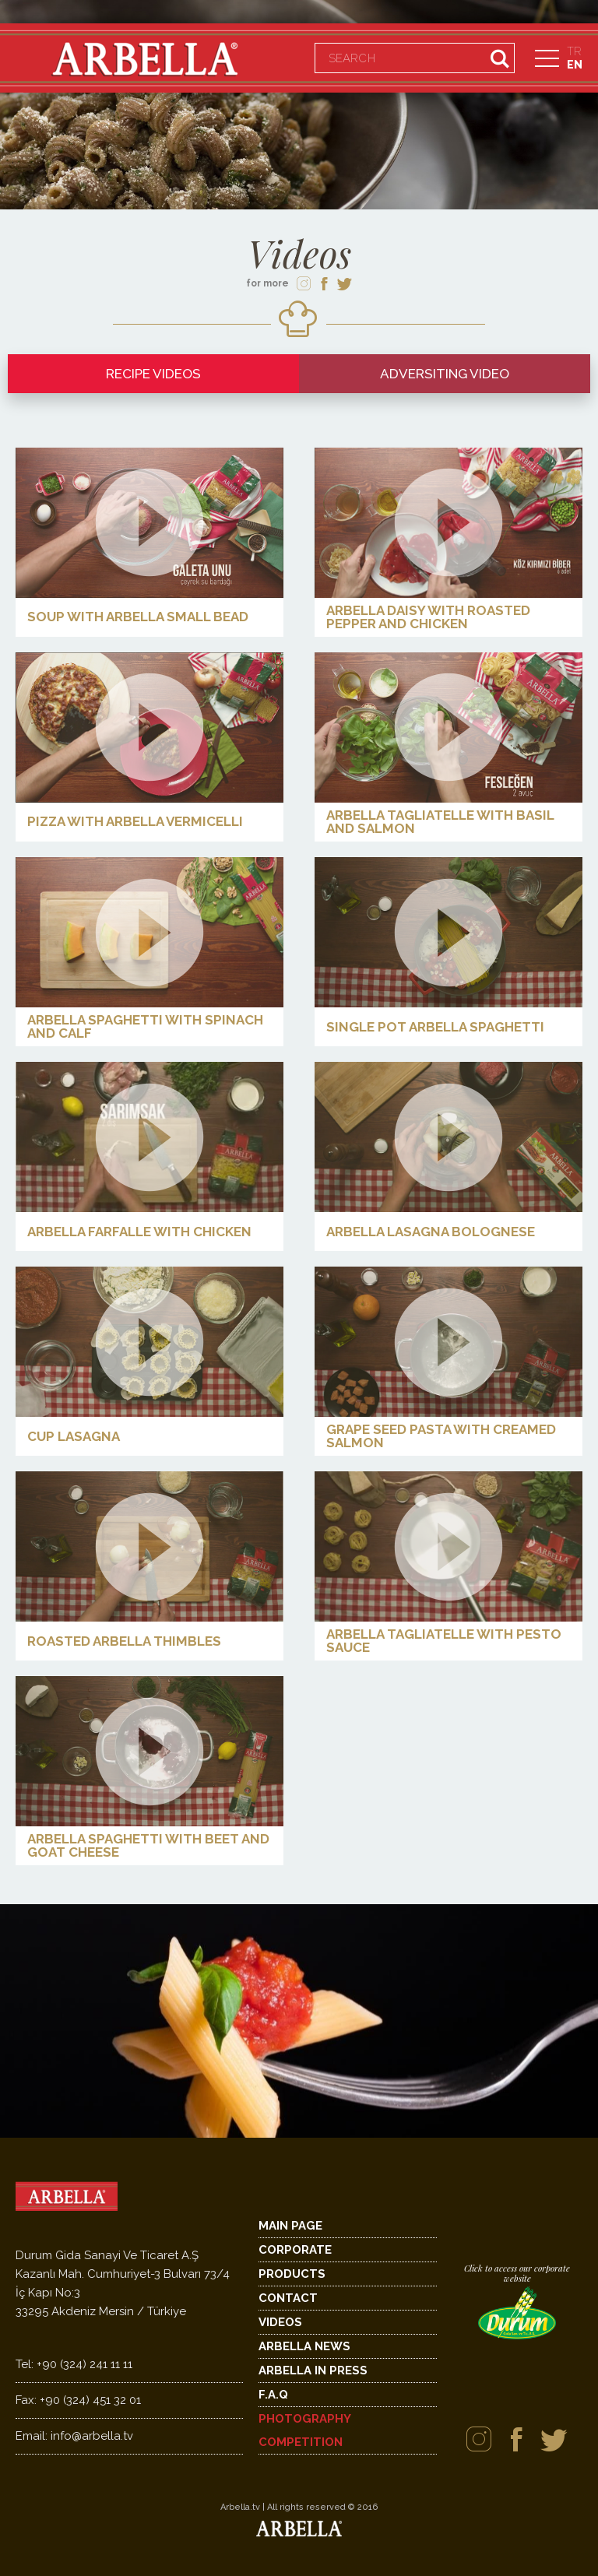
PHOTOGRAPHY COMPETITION (305, 2430)
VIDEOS (280, 2322)
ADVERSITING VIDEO (444, 373)
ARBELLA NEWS (304, 2346)
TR (574, 51)
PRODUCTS (292, 2274)
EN (574, 64)
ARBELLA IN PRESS (313, 2370)
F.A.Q (273, 2395)
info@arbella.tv (74, 2436)
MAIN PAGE (290, 2226)
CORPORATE (295, 2250)
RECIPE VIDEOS (153, 373)
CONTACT (288, 2298)
